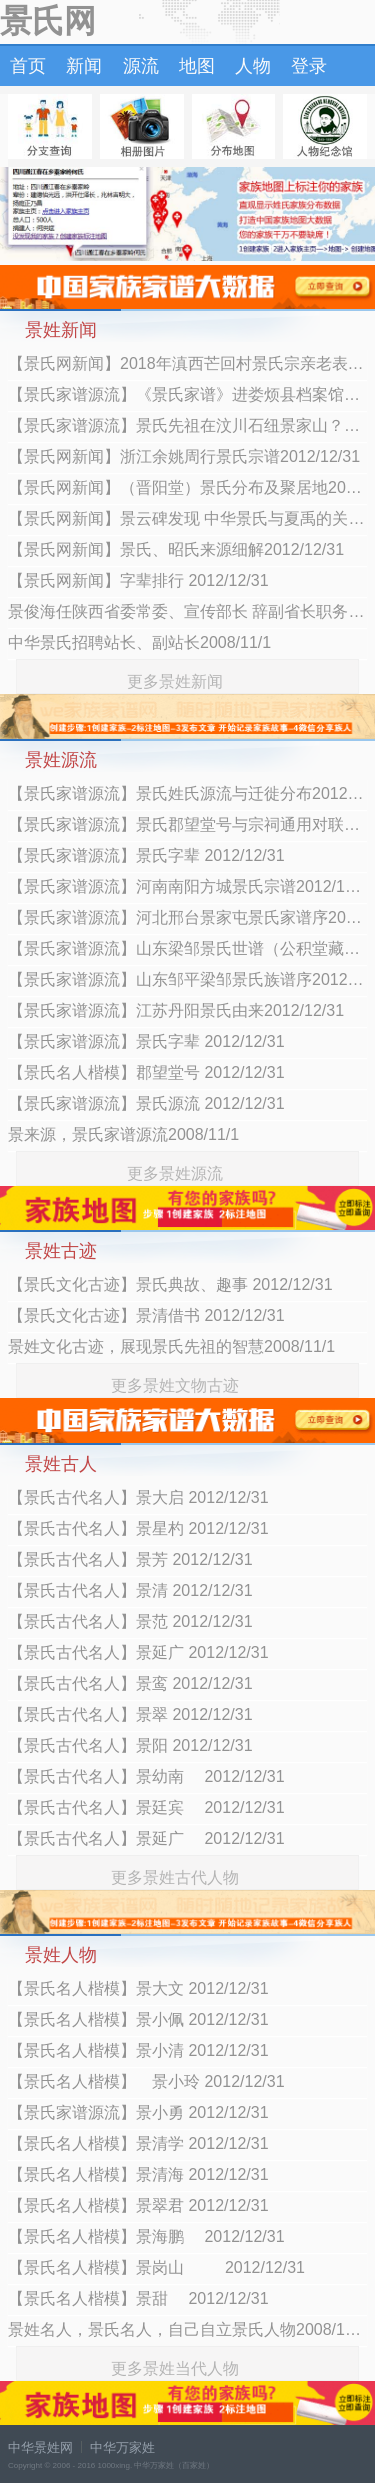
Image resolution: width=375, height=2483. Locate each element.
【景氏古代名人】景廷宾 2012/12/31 (146, 1807)
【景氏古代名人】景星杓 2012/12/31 (138, 1528)
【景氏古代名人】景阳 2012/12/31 (130, 1745)
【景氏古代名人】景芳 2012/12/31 (130, 1559)
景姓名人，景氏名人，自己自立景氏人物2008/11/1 (187, 2329)
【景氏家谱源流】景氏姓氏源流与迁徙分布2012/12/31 (187, 793)
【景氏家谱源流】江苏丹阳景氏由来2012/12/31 (176, 1010)
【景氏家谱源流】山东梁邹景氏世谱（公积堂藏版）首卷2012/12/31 (187, 948)
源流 (141, 66)
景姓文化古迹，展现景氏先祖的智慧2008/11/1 (171, 1346)
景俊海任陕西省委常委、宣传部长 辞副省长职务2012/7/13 (187, 611)
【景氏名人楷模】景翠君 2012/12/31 (138, 2205)
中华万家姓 (122, 2447)
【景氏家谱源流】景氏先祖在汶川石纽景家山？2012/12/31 (187, 425)
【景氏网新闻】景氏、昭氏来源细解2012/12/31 (176, 549)
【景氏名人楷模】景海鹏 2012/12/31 (146, 2236)
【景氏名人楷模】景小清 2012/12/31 (138, 2050)
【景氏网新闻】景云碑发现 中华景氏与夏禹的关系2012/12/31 (187, 518)
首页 (28, 66)
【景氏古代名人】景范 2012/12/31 (130, 1621)
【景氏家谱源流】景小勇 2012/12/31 (138, 2112)
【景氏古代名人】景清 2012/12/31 (130, 1590)
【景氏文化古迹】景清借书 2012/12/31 (146, 1315)
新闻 (84, 66)
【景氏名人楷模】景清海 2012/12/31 (138, 2174)
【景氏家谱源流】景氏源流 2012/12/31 (146, 1103)
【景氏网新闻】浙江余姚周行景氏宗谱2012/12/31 (184, 456)
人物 (253, 66)
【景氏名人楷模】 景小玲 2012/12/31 (146, 2081)
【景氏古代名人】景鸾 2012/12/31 (130, 1683)
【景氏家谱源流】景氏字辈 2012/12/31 (146, 855)
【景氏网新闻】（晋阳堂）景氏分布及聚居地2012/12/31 (187, 487)
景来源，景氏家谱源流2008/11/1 (123, 1134)
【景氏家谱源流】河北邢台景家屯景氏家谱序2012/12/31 (187, 917)
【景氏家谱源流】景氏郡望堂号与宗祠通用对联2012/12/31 (187, 824)
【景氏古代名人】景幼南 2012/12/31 (146, 1776)
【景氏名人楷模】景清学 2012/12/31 (138, 2143)
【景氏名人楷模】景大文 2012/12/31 (138, 1988)
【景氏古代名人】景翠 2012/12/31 (130, 1714)
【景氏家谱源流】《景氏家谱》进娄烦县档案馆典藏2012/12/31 (187, 394)
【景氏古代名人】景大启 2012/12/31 (138, 1497)
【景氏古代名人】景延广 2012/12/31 (138, 1652)
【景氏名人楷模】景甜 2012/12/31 (138, 2298)
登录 (309, 66)
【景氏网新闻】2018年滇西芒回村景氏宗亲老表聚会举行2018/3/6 (187, 363)
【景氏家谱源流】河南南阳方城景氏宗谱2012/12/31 (187, 886)
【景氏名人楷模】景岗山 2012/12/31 (156, 2267)
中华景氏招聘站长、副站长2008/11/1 (139, 642)
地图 (197, 66)
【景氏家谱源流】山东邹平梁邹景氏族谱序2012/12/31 (187, 979)
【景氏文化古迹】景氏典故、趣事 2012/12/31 (170, 1284)
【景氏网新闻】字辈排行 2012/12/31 (138, 580)
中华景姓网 (40, 2447)
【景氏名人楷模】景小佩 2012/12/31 (138, 2019)
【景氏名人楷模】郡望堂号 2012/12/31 (146, 1072)
